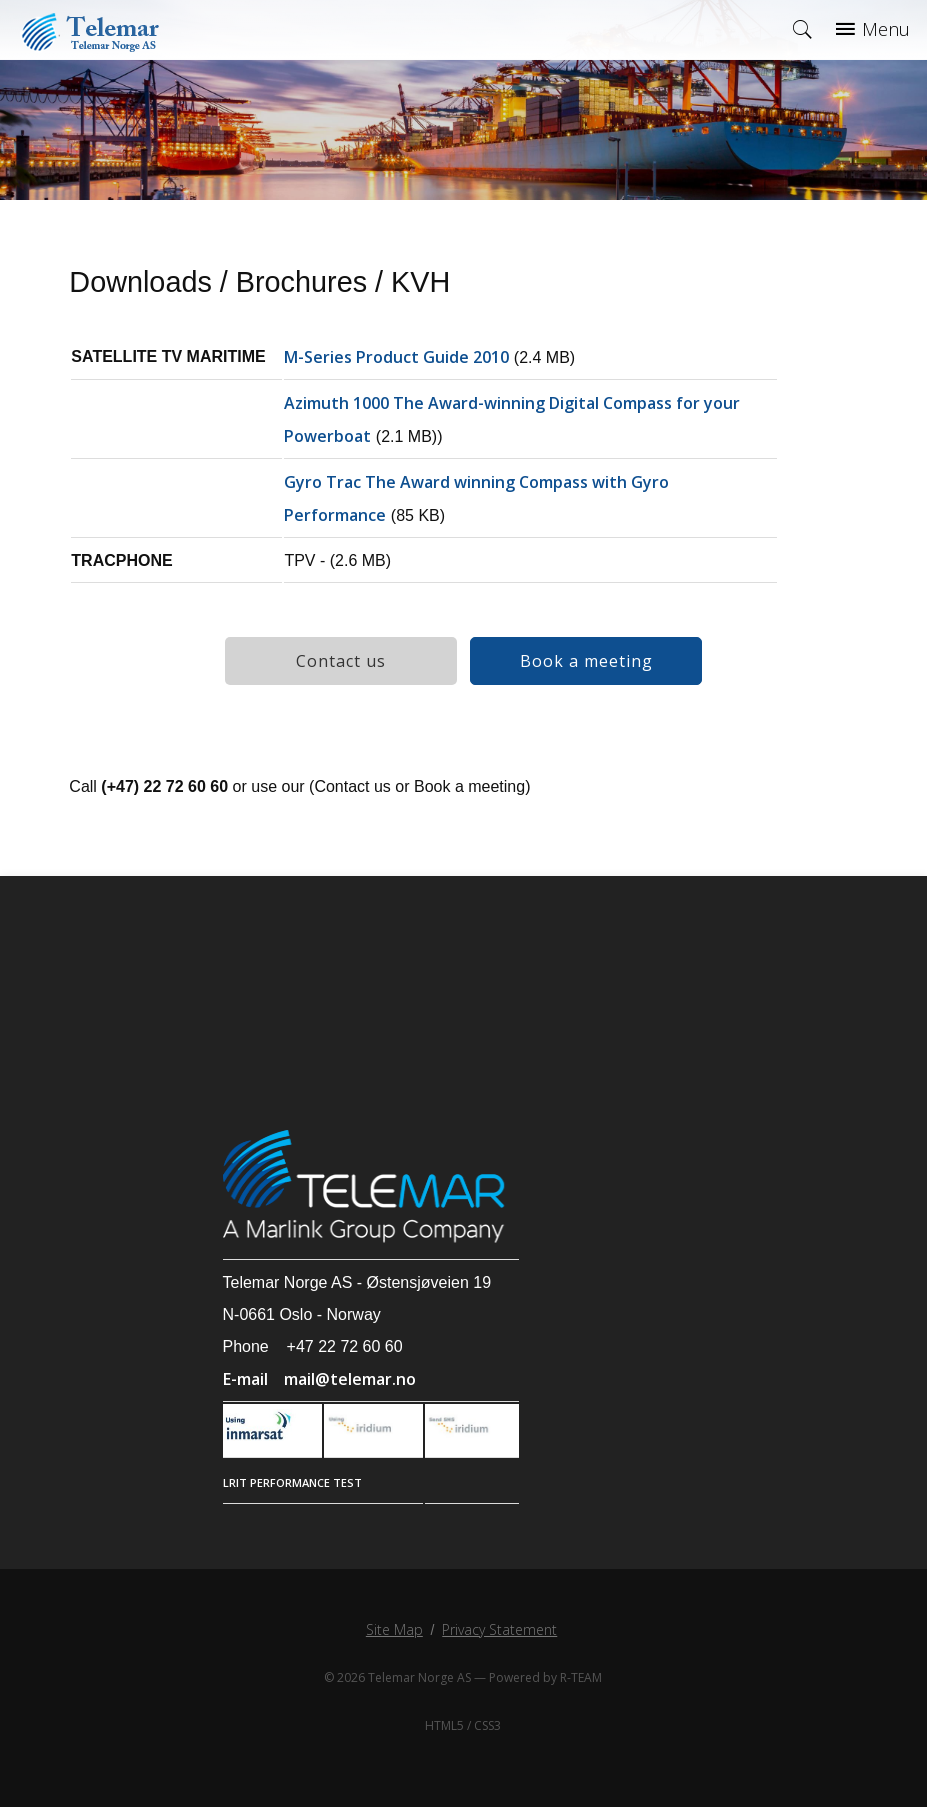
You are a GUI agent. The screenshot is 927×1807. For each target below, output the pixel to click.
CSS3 (487, 1725)
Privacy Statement (499, 1629)
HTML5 (444, 1725)
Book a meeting (586, 661)
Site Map (394, 1629)
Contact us (341, 661)
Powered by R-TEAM (545, 1677)
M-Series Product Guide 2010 (396, 357)
